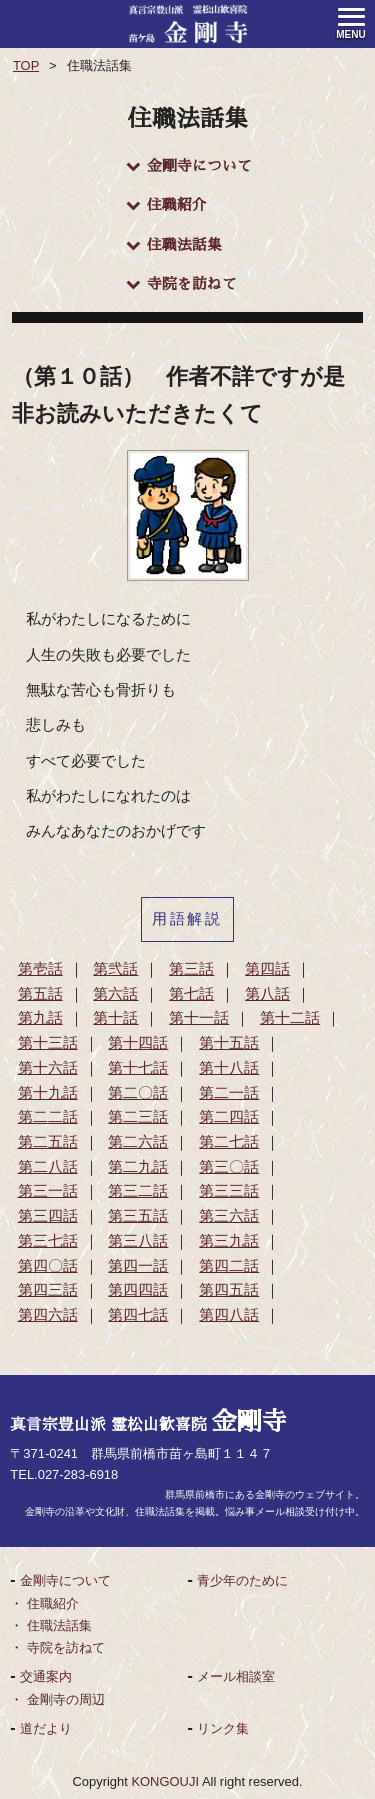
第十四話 (138, 1043)
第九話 (40, 1018)
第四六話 (48, 1315)
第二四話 (229, 1117)
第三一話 (48, 1191)
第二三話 (138, 1117)
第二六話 (138, 1142)
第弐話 (115, 969)
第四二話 (229, 1266)
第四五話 (229, 1290)
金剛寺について (189, 166)
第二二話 (48, 1117)
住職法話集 (174, 245)
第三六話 (229, 1216)
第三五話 (138, 1216)
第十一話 (199, 1018)
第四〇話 (48, 1266)
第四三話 (48, 1290)
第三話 (191, 969)
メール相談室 (236, 1676)
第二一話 (229, 1093)
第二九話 (138, 1167)
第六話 (115, 994)
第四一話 (138, 1266)
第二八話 (48, 1167)
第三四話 (48, 1216)
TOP (26, 65)
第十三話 (48, 1043)
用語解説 (188, 919)
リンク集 (223, 1728)
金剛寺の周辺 (66, 1699)
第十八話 (229, 1068)
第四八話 (229, 1315)
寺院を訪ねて (181, 284)
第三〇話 (229, 1167)
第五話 (40, 994)
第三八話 (138, 1241)
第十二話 (290, 1018)
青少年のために (242, 1580)
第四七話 (138, 1315)
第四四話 (138, 1290)
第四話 (267, 969)
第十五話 (229, 1043)
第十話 (115, 1018)
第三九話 (229, 1241)
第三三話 (229, 1191)
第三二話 (138, 1191)
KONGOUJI (165, 1781)
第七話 (191, 994)
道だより (46, 1728)
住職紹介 (166, 205)
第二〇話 (138, 1093)
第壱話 (40, 969)
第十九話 (48, 1093)
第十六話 (48, 1068)
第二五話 (48, 1142)
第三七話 (48, 1241)
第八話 (267, 994)
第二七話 (229, 1142)
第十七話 (138, 1068)
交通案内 (46, 1676)
